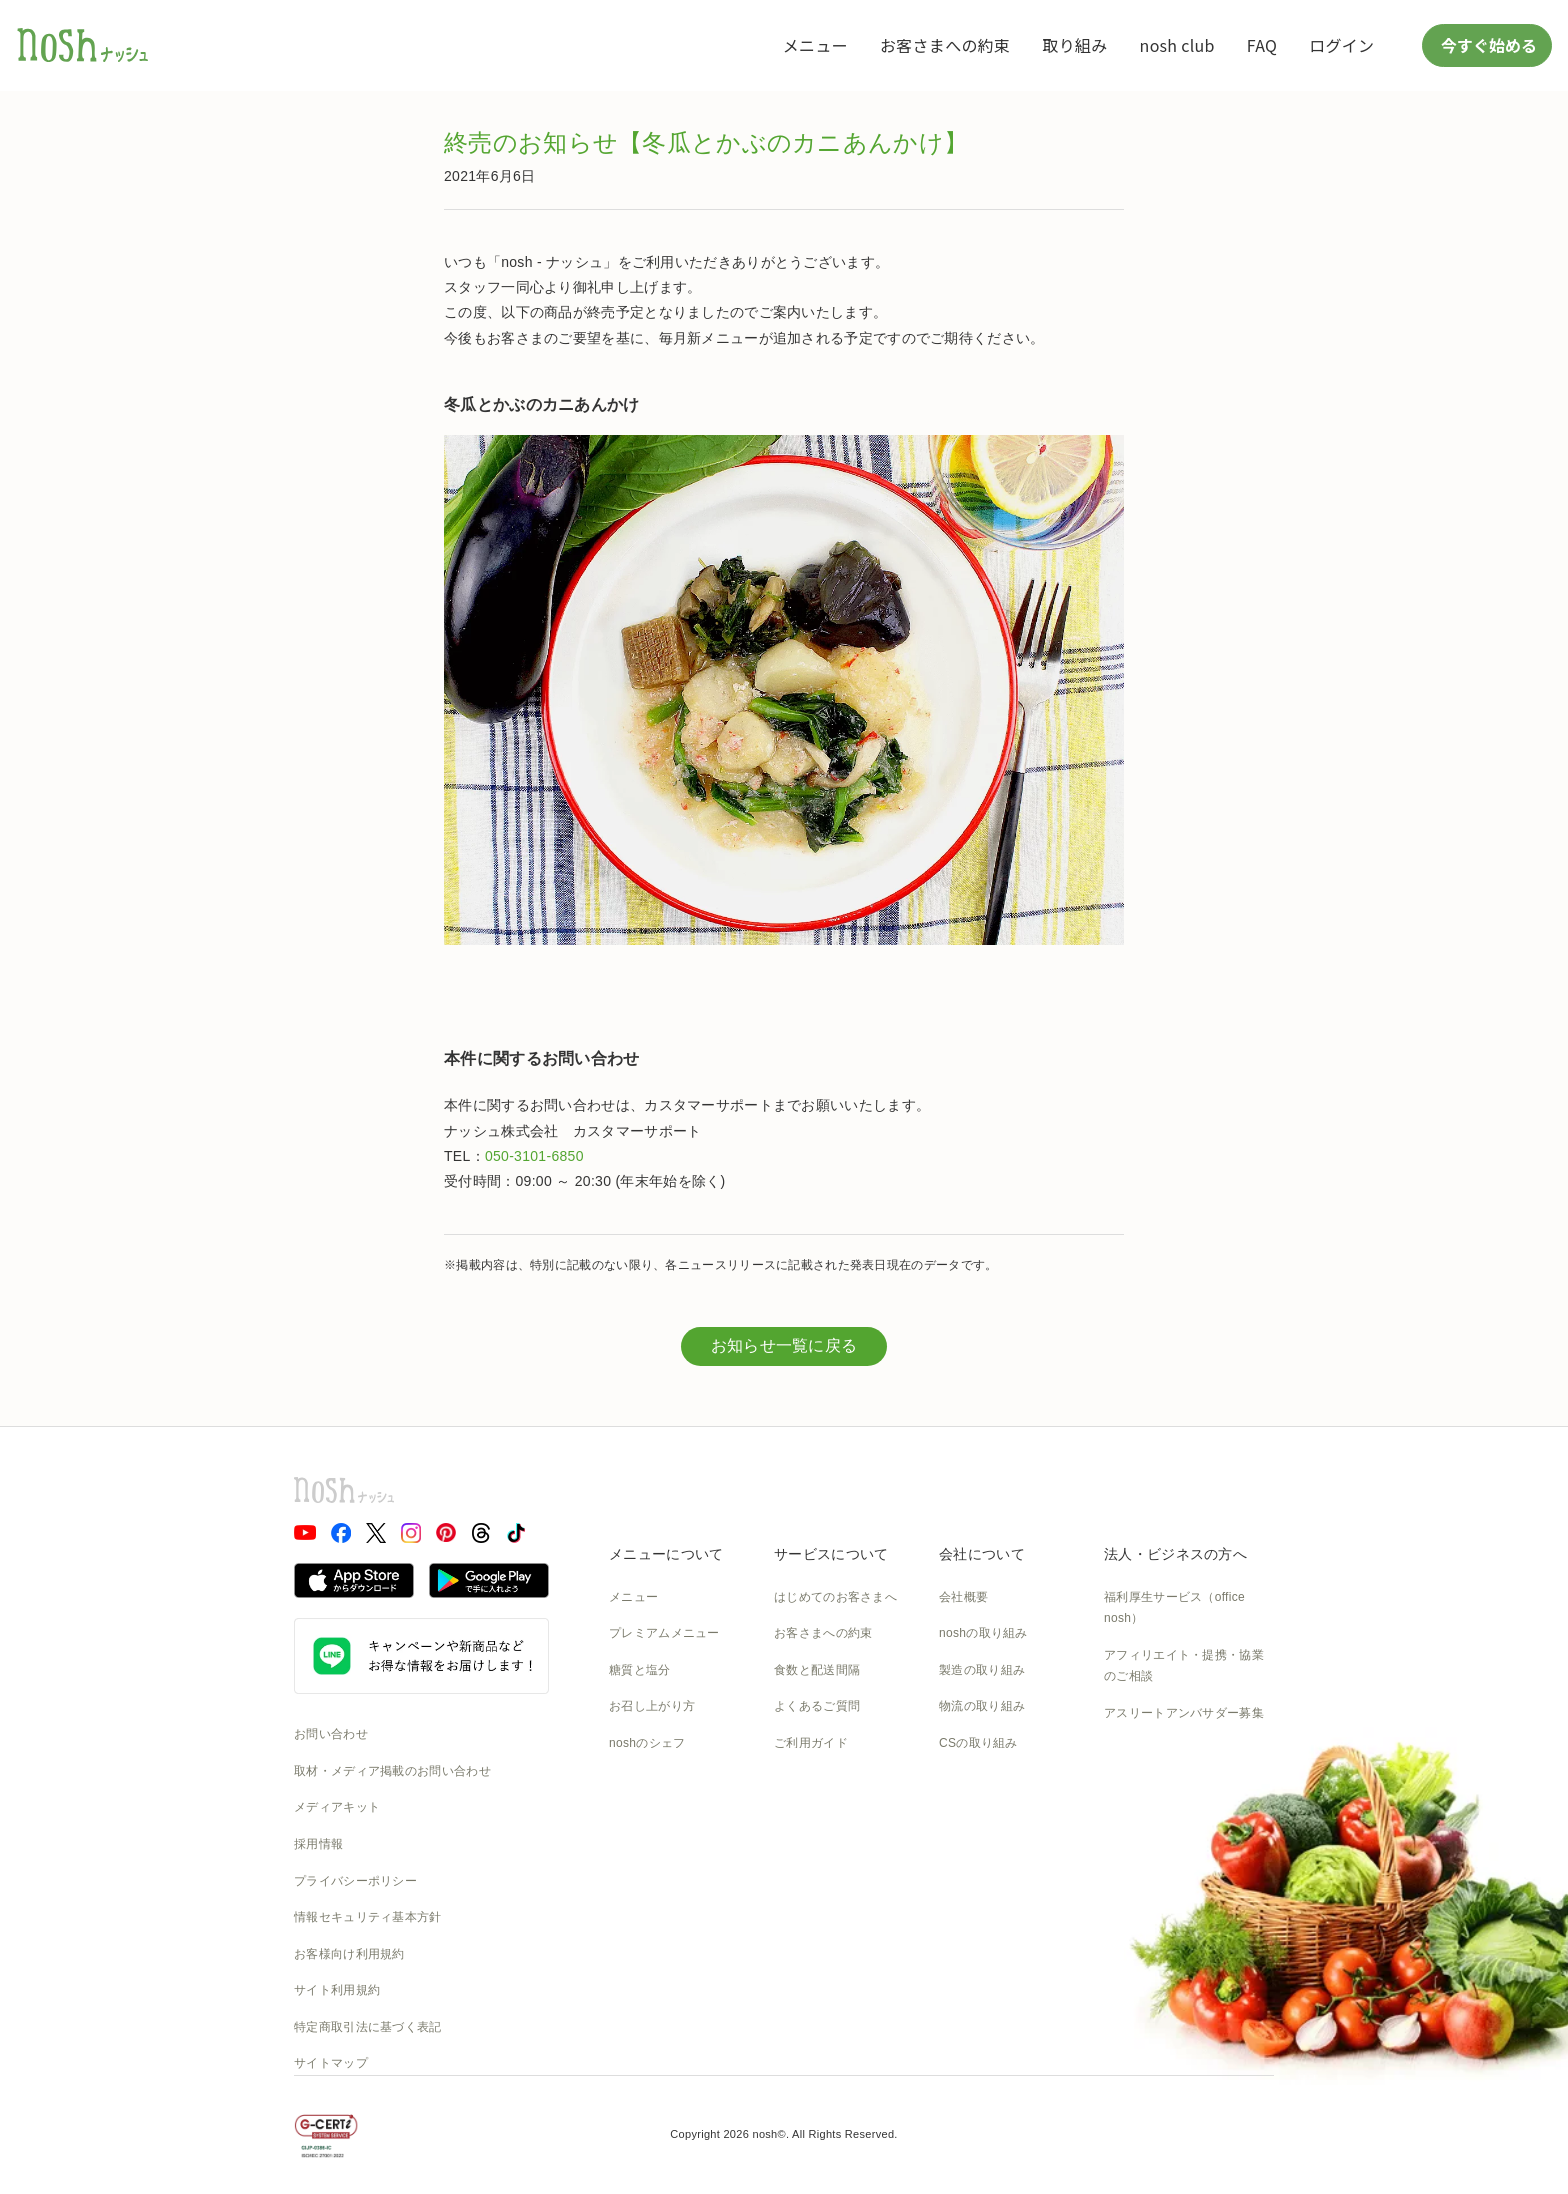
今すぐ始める (1487, 45)
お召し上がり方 (652, 1706)
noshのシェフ (647, 1743)
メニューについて (666, 1554)
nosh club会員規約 (825, 1853)
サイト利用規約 (337, 1990)
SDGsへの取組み (986, 1780)
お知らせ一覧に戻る (784, 1345)
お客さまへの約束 (945, 45)
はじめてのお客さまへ (835, 1597)
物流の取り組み (982, 1706)
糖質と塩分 (640, 1670)
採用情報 (318, 1844)
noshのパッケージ (659, 1780)
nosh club (1177, 45)
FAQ (1262, 45)
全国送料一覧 (811, 1780)
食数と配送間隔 (817, 1670)
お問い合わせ (331, 1734)
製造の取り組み (982, 1670)
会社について (982, 1554)
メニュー (815, 45)
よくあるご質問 (817, 1706)
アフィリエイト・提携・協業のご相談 (1184, 1666)
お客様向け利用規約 (349, 1954)
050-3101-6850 (534, 1156)
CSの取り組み (978, 1743)
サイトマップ (331, 2063)
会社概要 (963, 1597)
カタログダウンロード (835, 1816)
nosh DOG (968, 1889)
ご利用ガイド (811, 1743)
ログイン (1341, 45)
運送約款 (963, 1853)
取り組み (1074, 45)
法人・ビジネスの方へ (1175, 1554)
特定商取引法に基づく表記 (368, 2027)
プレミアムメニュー (664, 1633)
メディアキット (337, 1807)
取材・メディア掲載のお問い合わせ (392, 1771)
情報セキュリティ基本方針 (368, 1917)
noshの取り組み (983, 1633)
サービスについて (831, 1554)
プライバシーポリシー (355, 1881)
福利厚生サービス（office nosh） (1174, 1608)
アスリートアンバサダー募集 (1184, 1713)
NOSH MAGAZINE (991, 1816)
